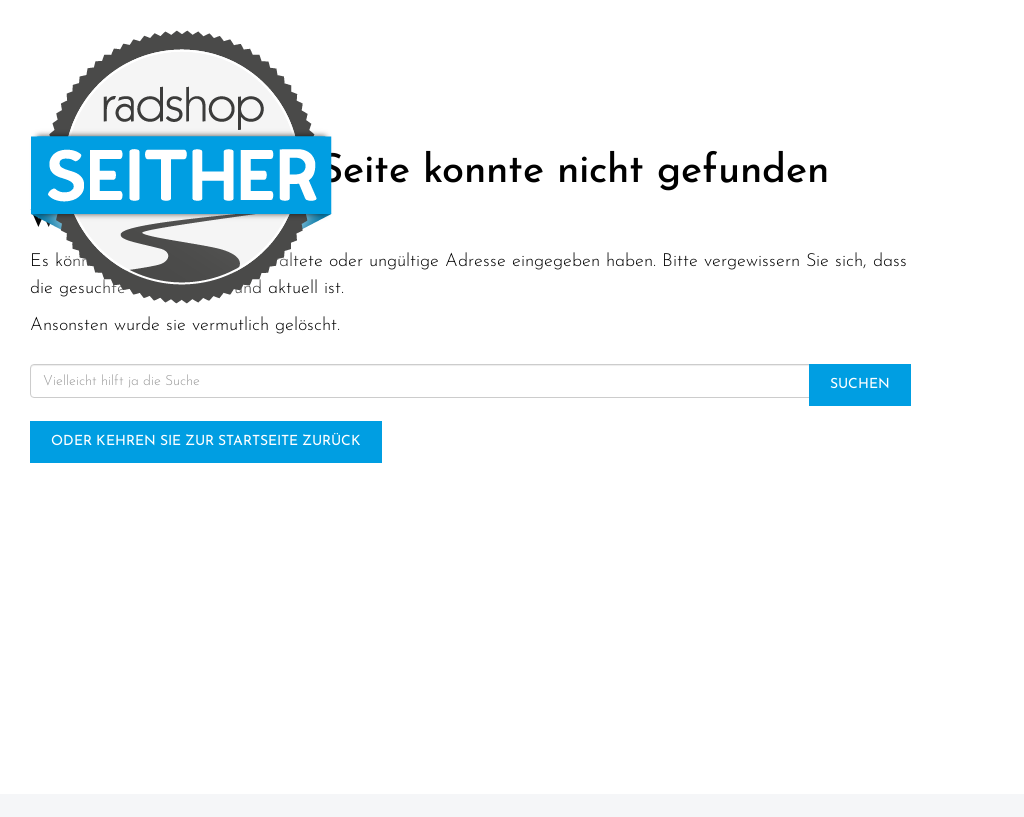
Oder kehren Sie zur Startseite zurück (206, 441)
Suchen (860, 384)
